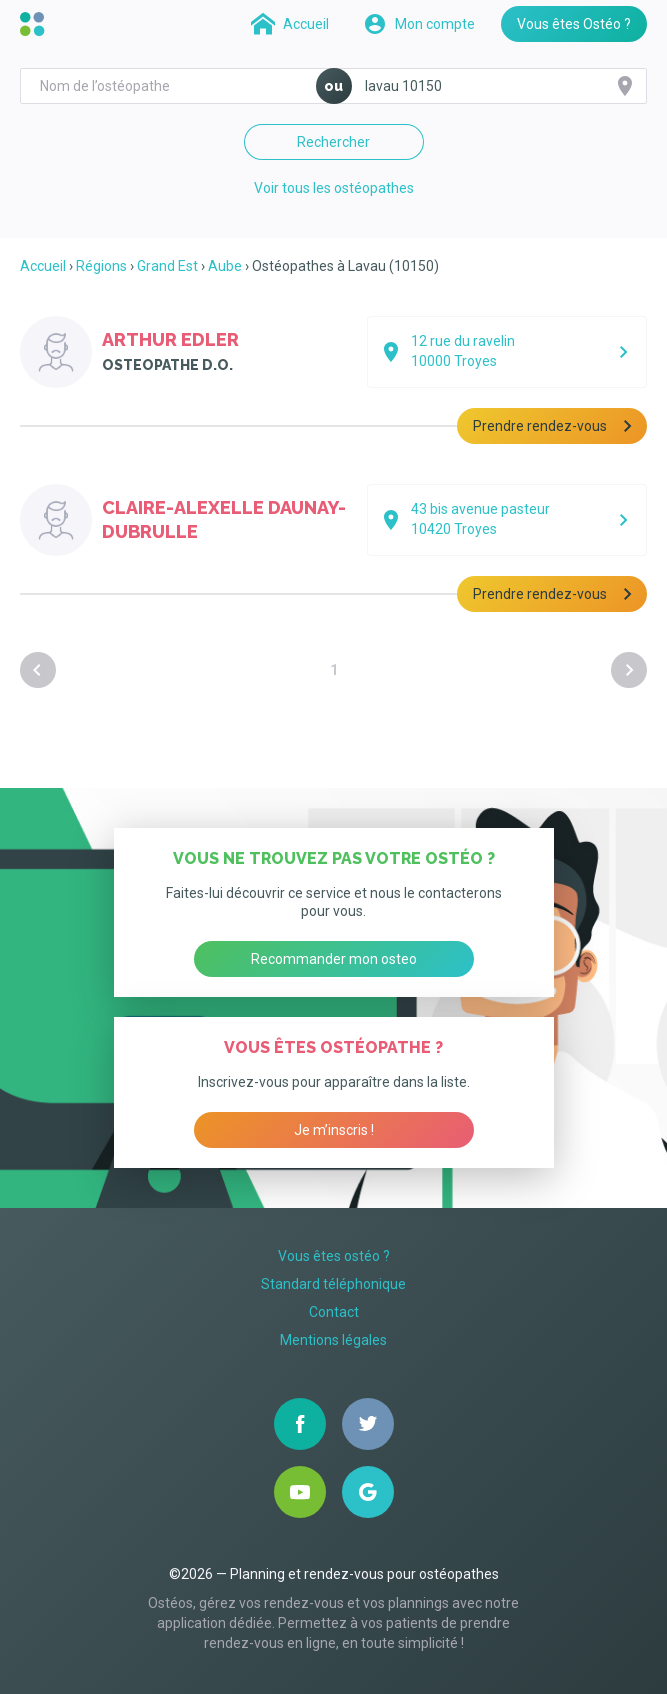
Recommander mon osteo (334, 959)
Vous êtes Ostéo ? (574, 24)
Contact (334, 1312)
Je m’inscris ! (334, 1130)
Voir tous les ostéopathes (334, 188)
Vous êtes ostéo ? (334, 1256)
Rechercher (333, 142)
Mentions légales (333, 1340)
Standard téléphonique (333, 1284)
